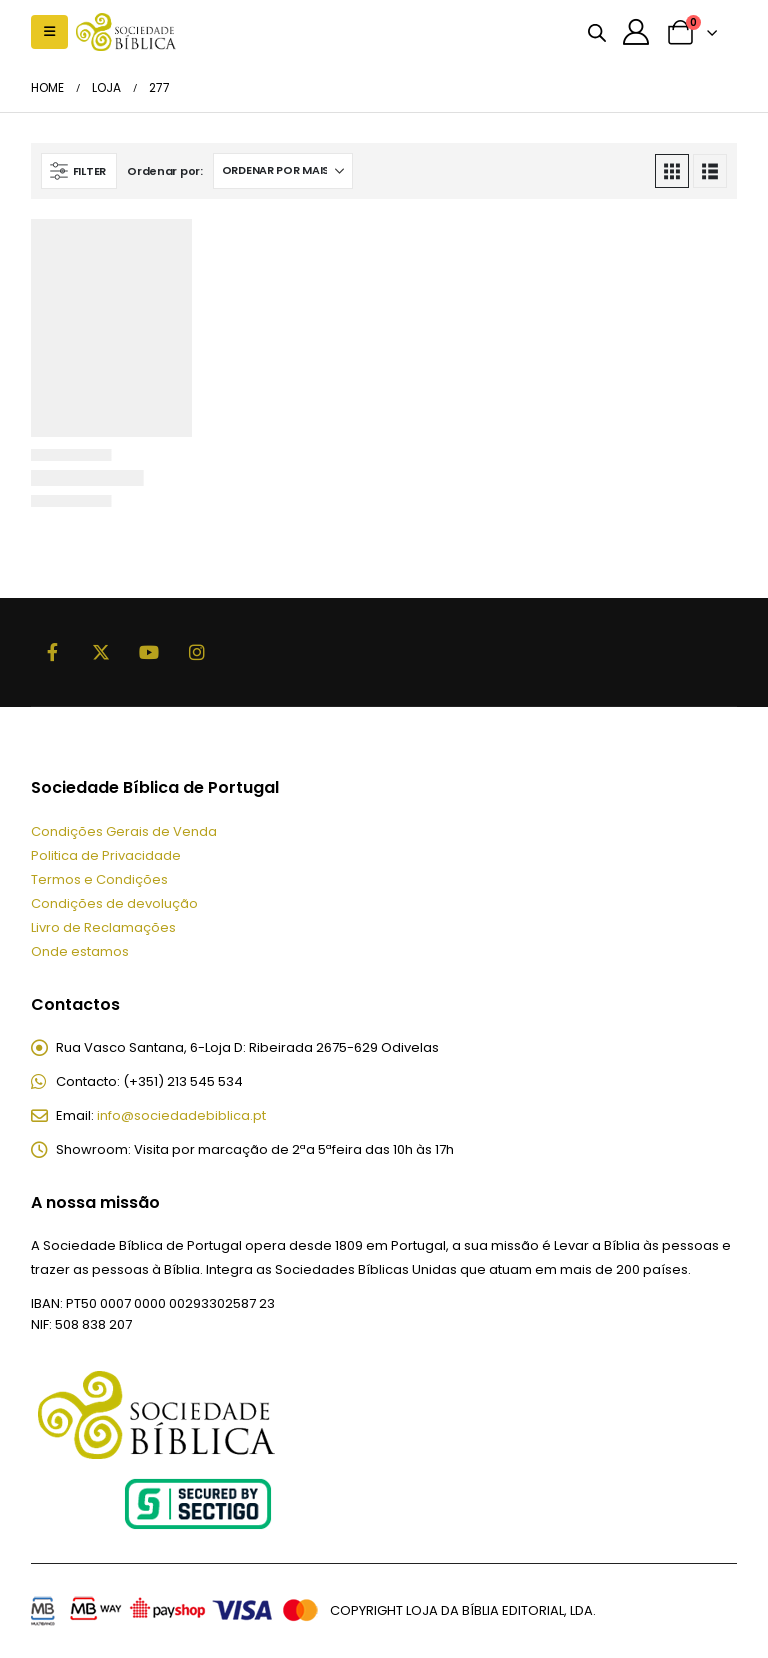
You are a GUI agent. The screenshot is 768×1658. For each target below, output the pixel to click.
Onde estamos (80, 951)
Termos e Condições (99, 879)
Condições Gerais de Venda (124, 831)
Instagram (197, 652)
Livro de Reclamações (103, 927)
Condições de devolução (114, 903)
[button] (49, 32)
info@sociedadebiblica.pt (181, 1115)
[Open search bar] (597, 32)
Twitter (101, 652)
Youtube (149, 652)
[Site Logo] (126, 31)
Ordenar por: (165, 171)
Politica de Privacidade (106, 855)
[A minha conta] (636, 32)
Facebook (53, 652)
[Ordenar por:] (283, 171)
